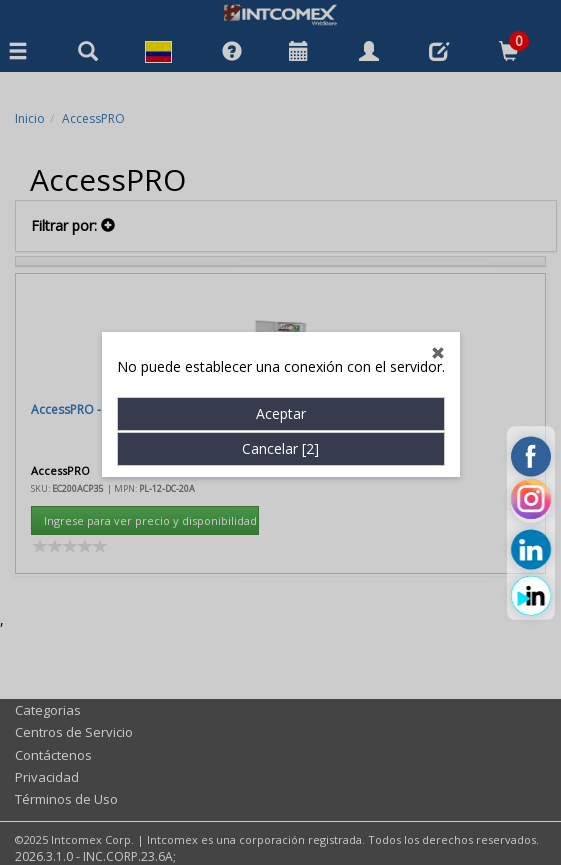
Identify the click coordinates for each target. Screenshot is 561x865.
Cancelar (280, 436)
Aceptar (281, 401)
